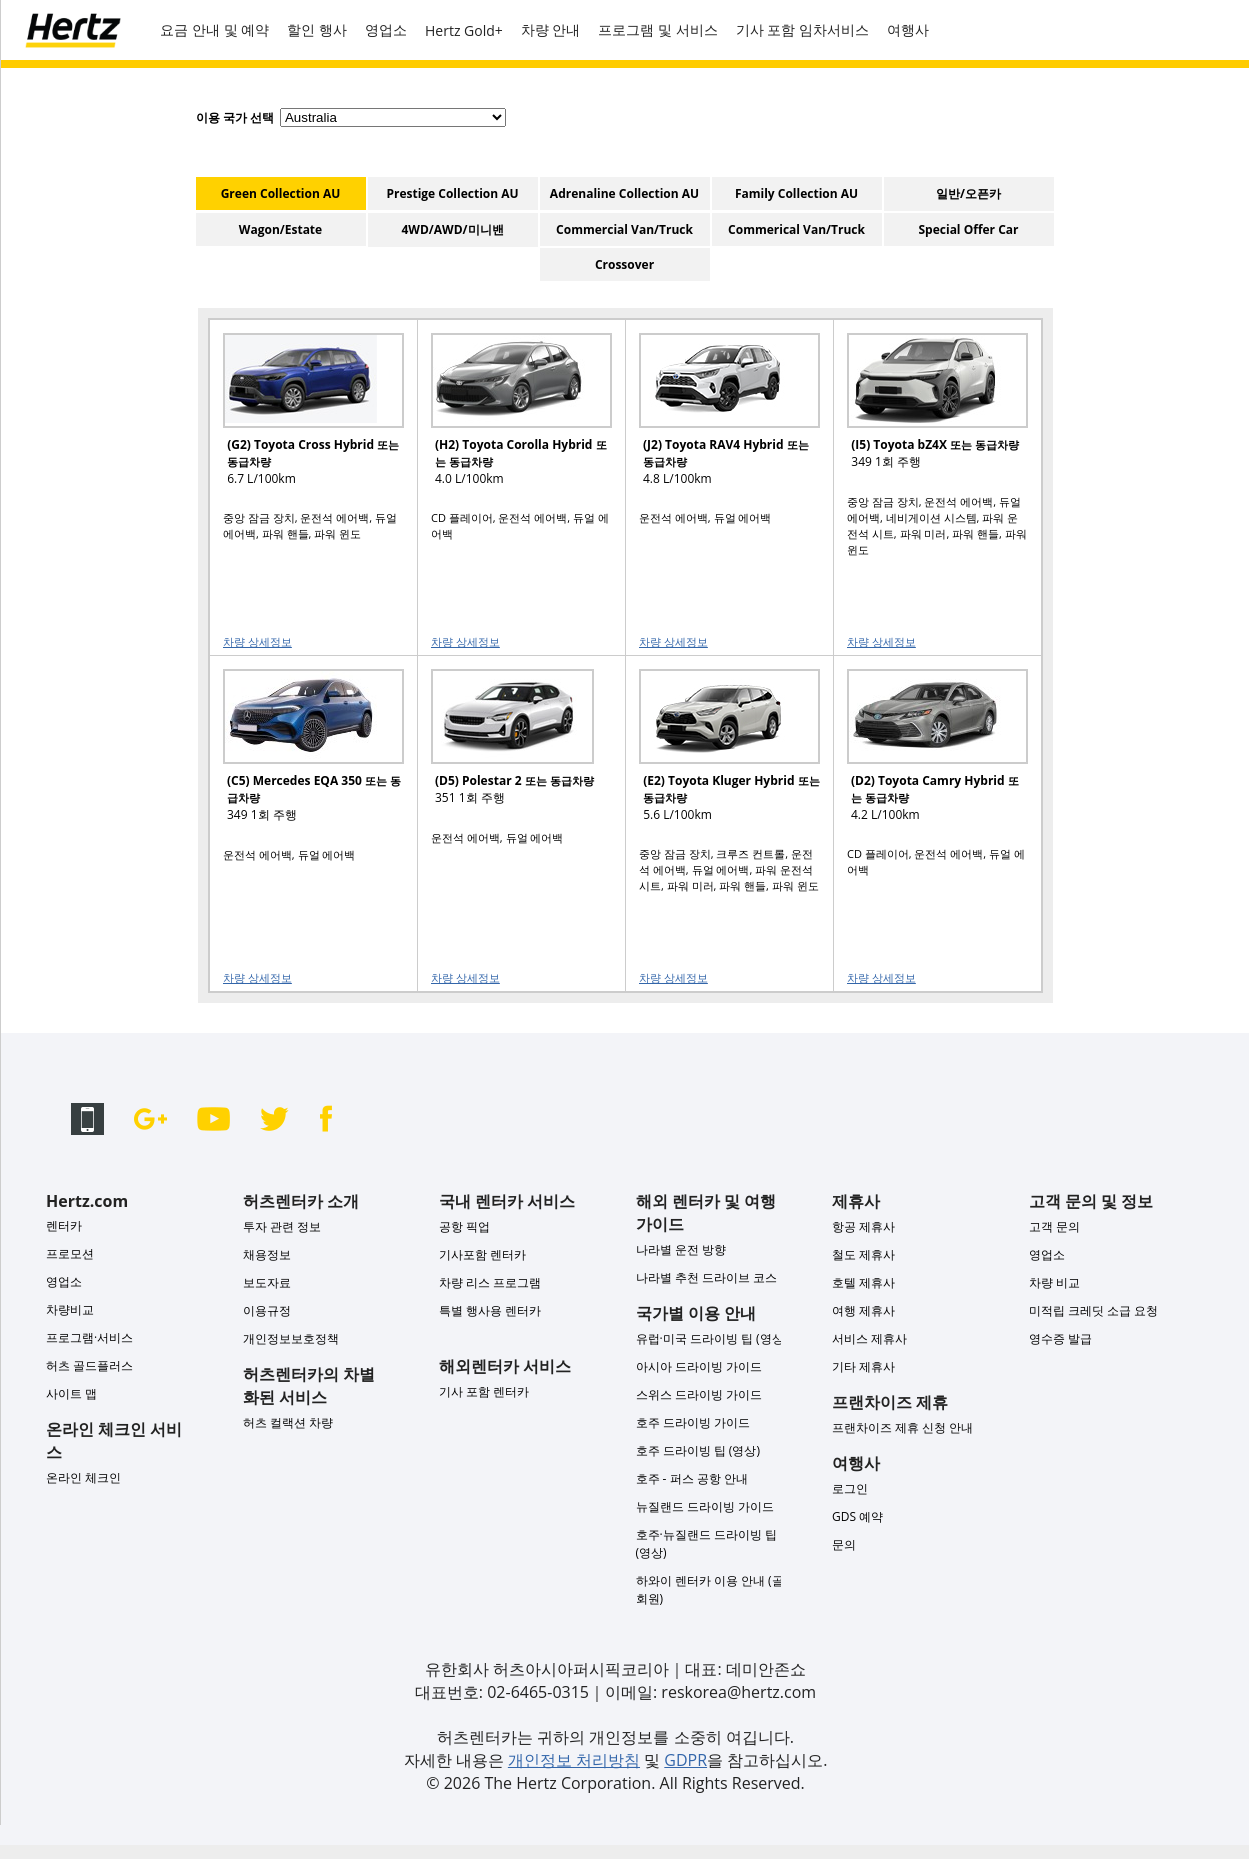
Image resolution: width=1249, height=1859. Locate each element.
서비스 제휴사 (869, 1338)
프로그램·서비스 (89, 1337)
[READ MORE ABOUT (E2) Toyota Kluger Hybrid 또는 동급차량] (717, 754)
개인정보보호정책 (291, 1338)
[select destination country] (393, 117)
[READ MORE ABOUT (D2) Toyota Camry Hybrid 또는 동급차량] (925, 754)
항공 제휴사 (863, 1226)
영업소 (386, 29)
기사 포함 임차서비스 (802, 29)
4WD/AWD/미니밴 (452, 229)
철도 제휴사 (863, 1254)
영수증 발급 (1060, 1338)
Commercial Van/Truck (624, 229)
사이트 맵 (71, 1393)
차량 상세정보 (257, 641)
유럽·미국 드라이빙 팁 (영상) (712, 1338)
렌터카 (64, 1225)
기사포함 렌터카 (482, 1254)
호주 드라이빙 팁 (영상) (698, 1450)
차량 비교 (1054, 1282)
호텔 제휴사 (863, 1282)
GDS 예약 (857, 1516)
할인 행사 (317, 29)
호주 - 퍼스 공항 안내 (692, 1478)
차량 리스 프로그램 (490, 1282)
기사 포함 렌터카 (484, 1391)
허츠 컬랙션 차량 (288, 1422)
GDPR (685, 1760)
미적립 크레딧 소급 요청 (1093, 1310)
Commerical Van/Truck (796, 229)
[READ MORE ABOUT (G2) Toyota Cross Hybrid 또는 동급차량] (301, 418)
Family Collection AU (796, 193)
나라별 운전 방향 (681, 1249)
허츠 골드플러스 (89, 1365)
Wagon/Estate (280, 229)
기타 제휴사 (863, 1366)
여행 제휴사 (863, 1310)
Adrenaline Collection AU (624, 193)
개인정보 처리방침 (574, 1760)
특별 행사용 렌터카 (490, 1310)
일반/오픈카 (968, 193)
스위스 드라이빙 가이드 (699, 1394)
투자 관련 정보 (282, 1226)
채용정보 (267, 1254)
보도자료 (267, 1282)
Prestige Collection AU (452, 193)
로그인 (850, 1488)
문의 (844, 1544)
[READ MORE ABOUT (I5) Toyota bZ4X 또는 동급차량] (925, 418)
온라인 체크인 (83, 1477)
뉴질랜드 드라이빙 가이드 (705, 1506)
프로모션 (70, 1253)
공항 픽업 (464, 1226)
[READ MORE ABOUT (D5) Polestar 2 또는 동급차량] (509, 754)
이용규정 (267, 1310)
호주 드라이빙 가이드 (693, 1422)
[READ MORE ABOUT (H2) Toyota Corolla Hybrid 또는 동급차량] (509, 418)
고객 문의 (1054, 1226)
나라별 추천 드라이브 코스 (706, 1277)
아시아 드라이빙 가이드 (699, 1366)
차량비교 (70, 1309)
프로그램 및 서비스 (657, 29)
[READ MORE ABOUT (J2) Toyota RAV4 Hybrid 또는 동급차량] (717, 418)
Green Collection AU (281, 193)
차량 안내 (551, 29)
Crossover (624, 264)
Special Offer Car (969, 229)
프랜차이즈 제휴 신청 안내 (902, 1427)
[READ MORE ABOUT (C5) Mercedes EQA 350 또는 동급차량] (301, 754)
